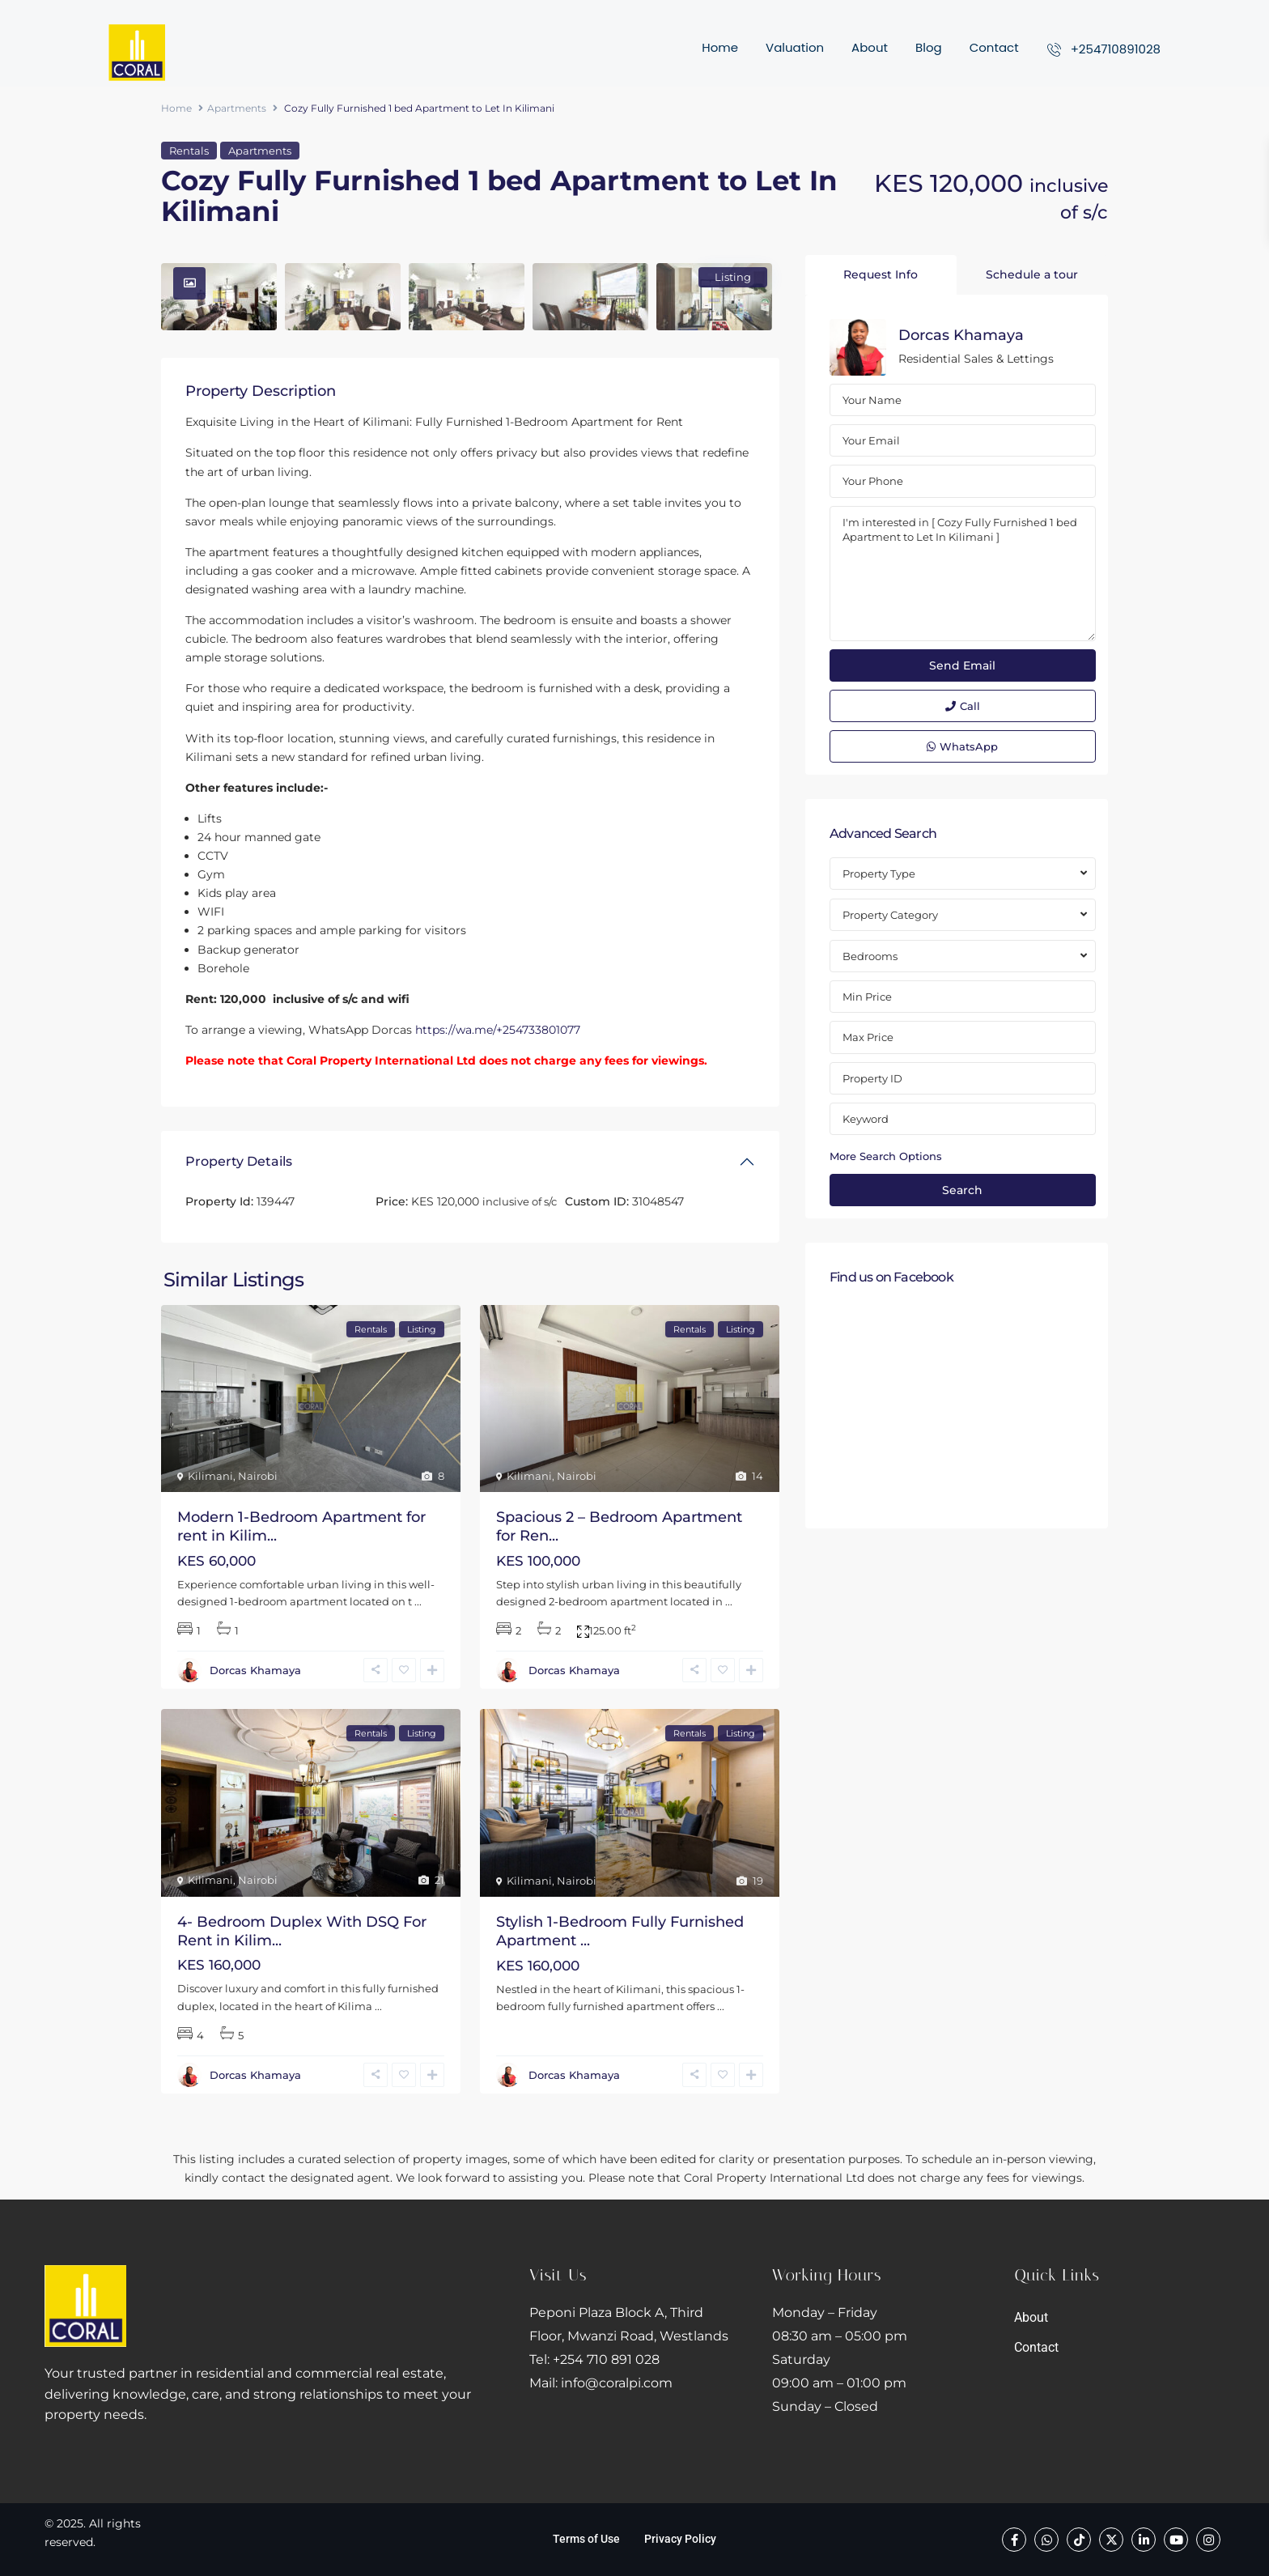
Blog (928, 47)
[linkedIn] (1143, 2539)
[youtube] (1176, 2539)
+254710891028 (1116, 48)
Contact (994, 47)
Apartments (236, 108)
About (869, 47)
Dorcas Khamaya (255, 1670)
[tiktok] (1079, 2539)
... (418, 1601)
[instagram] (1208, 2539)
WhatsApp (962, 746)
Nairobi (258, 1475)
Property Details (238, 1161)
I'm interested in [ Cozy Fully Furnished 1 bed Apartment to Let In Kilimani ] (963, 574)
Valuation (795, 47)
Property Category (890, 914)
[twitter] (1111, 2539)
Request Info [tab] (880, 274)
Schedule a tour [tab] (1032, 274)
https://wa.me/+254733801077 (497, 1029)
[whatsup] (1046, 2539)
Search (962, 1190)
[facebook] (1014, 2539)
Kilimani (210, 1475)
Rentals (189, 150)
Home (720, 47)
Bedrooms (870, 956)
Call (962, 705)
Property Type (878, 873)
